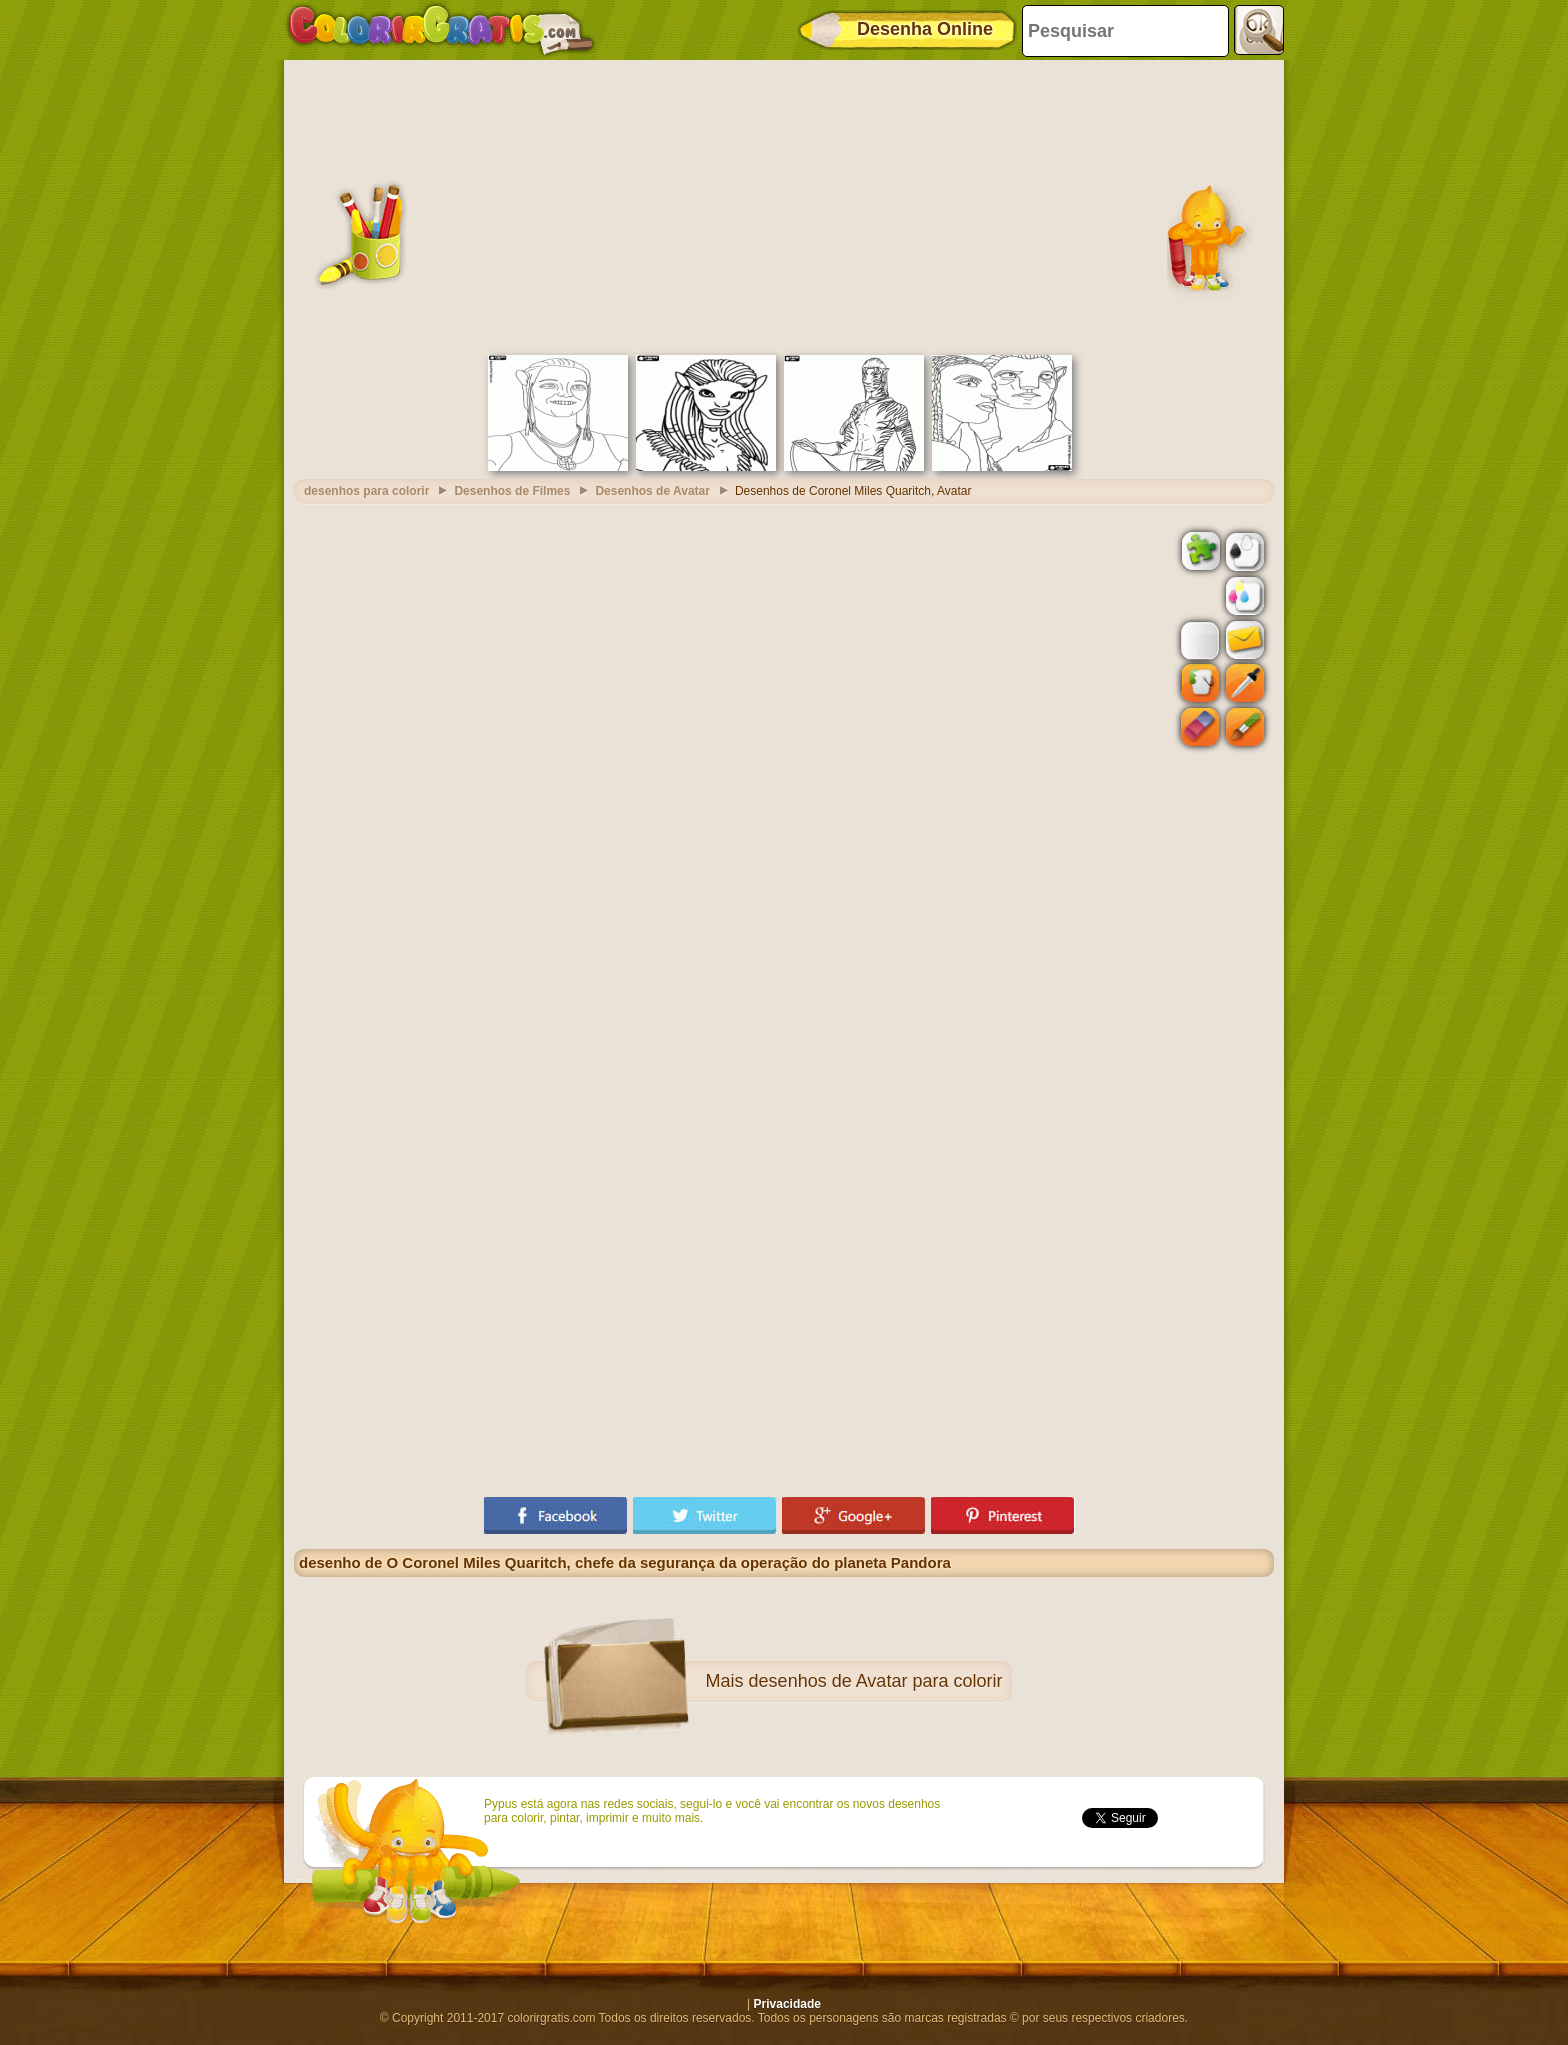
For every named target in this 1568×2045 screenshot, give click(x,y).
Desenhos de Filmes (512, 491)
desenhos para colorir (366, 491)
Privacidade (787, 2004)
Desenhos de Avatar (652, 491)
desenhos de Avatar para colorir (876, 1681)
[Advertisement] (784, 205)
